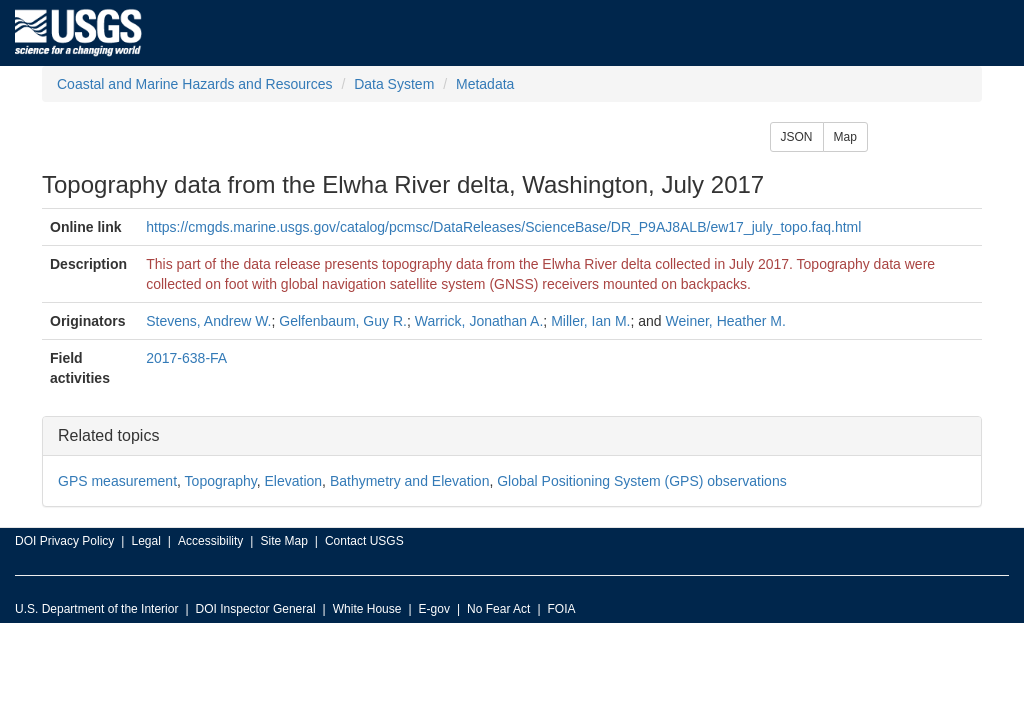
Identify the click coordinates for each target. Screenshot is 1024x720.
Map (845, 137)
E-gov (434, 609)
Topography (221, 481)
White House (367, 609)
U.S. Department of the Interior (96, 609)
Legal (145, 541)
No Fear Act (498, 609)
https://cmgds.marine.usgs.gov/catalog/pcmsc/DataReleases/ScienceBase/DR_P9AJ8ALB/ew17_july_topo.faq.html (503, 227)
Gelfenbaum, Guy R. (343, 321)
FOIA (562, 609)
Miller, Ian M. (590, 321)
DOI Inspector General (256, 609)
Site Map (283, 541)
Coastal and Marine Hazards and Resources (194, 84)
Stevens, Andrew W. (208, 321)
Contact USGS (364, 541)
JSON (797, 137)
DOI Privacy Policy (64, 541)
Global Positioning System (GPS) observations (641, 481)
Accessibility (210, 541)
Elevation (294, 481)
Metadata (485, 84)
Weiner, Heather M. (726, 321)
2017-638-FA (186, 358)
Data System (394, 84)
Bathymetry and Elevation (410, 481)
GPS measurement (117, 481)
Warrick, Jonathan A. (479, 321)
